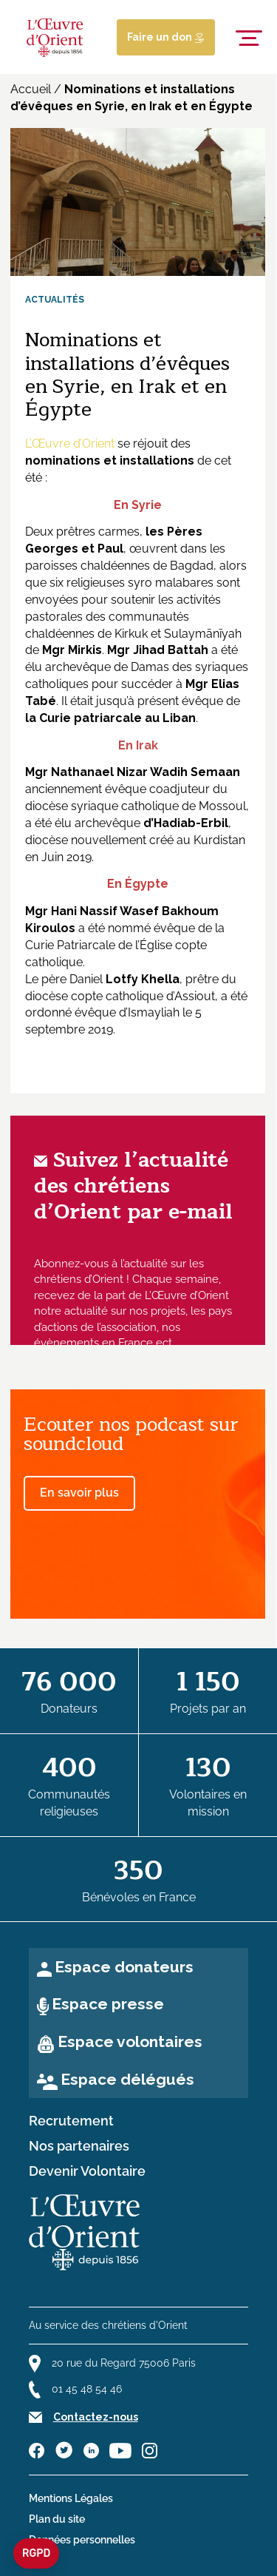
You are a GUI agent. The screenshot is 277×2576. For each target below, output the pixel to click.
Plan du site (57, 2519)
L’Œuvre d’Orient (69, 443)
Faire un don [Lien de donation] (166, 37)
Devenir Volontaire (87, 2171)
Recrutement (71, 2121)
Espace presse (108, 2004)
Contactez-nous (95, 2417)
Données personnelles (82, 2540)
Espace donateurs (124, 1967)
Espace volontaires (130, 2041)
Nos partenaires (79, 2146)
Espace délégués (127, 2079)
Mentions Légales (71, 2498)
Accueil (30, 89)
